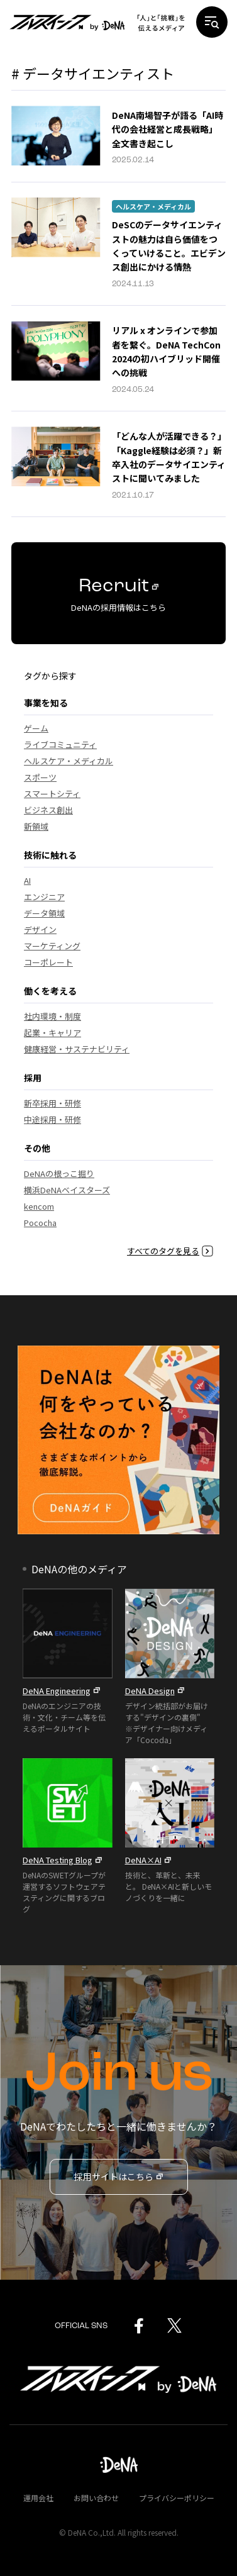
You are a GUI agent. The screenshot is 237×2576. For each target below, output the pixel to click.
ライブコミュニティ (60, 744)
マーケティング (52, 946)
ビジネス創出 (48, 810)
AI (27, 880)
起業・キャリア (52, 1033)
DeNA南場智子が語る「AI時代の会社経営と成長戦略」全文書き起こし (167, 129)
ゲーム (36, 728)
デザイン (40, 929)
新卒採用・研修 (52, 1103)
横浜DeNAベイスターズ (67, 1190)
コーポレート (48, 962)
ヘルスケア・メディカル (153, 206)
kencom (39, 1206)
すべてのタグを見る (170, 1251)
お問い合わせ (96, 2497)
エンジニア (44, 897)
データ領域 (44, 913)
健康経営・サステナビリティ (77, 1049)
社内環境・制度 (52, 1016)
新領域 (36, 826)
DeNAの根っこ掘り (59, 1173)
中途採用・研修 (52, 1119)
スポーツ (40, 777)
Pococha (40, 1223)
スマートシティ (52, 794)
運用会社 (38, 2497)
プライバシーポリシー (176, 2497)
